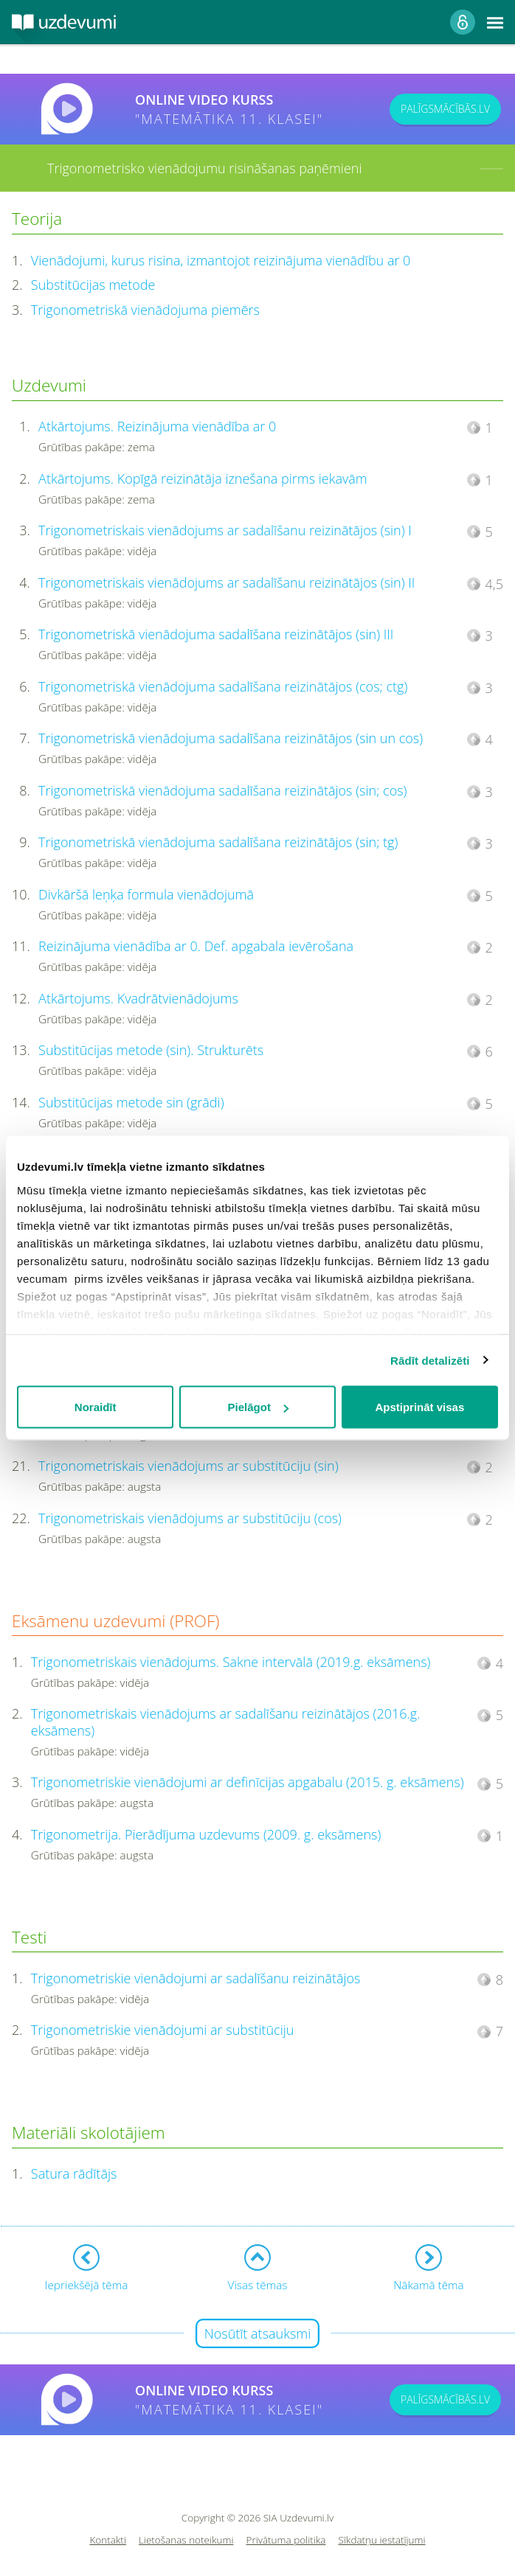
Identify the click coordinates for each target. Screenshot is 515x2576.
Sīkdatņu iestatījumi (381, 2540)
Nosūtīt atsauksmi (257, 2333)
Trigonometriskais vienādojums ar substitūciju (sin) (188, 1466)
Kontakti (107, 2540)
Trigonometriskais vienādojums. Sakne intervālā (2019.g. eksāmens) (231, 1662)
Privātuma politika (286, 2540)
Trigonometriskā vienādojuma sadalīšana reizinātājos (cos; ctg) (222, 686)
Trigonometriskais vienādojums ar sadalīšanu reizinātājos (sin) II (226, 582)
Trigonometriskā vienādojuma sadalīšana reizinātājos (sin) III (215, 634)
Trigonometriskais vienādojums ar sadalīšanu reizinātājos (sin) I (225, 530)
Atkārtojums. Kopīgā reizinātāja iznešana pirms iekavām (202, 478)
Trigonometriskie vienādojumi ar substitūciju (162, 2030)
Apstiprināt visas (419, 1407)
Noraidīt (96, 1407)
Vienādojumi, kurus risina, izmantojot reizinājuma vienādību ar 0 (221, 260)
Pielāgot (258, 1407)
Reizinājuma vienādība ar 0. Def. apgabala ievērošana (195, 946)
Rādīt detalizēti (429, 1360)
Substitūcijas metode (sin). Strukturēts (150, 1050)
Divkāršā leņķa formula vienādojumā (146, 894)
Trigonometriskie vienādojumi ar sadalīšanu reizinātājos (196, 1978)
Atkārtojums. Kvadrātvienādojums (138, 998)
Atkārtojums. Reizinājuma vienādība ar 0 (157, 426)
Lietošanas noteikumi (186, 2540)
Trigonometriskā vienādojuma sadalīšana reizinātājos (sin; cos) (222, 790)
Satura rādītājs (74, 2173)
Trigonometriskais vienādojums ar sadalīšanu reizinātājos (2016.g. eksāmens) (226, 1722)
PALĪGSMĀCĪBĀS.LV (445, 109)
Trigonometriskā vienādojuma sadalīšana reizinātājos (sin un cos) (230, 738)
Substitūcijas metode (93, 284)
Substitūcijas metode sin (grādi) (131, 1102)
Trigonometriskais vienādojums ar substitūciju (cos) (190, 1518)
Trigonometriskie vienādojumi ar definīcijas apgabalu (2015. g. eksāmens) (247, 1782)
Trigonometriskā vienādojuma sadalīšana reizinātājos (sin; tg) (218, 842)
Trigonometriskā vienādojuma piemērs (145, 309)
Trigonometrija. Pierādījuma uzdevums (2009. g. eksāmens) (206, 1834)
